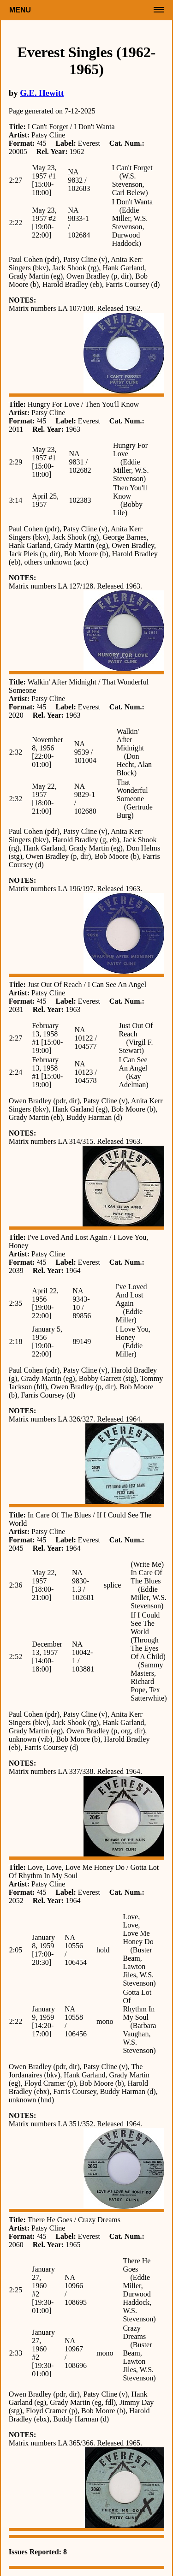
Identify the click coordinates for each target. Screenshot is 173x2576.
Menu (20, 10)
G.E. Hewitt (42, 93)
